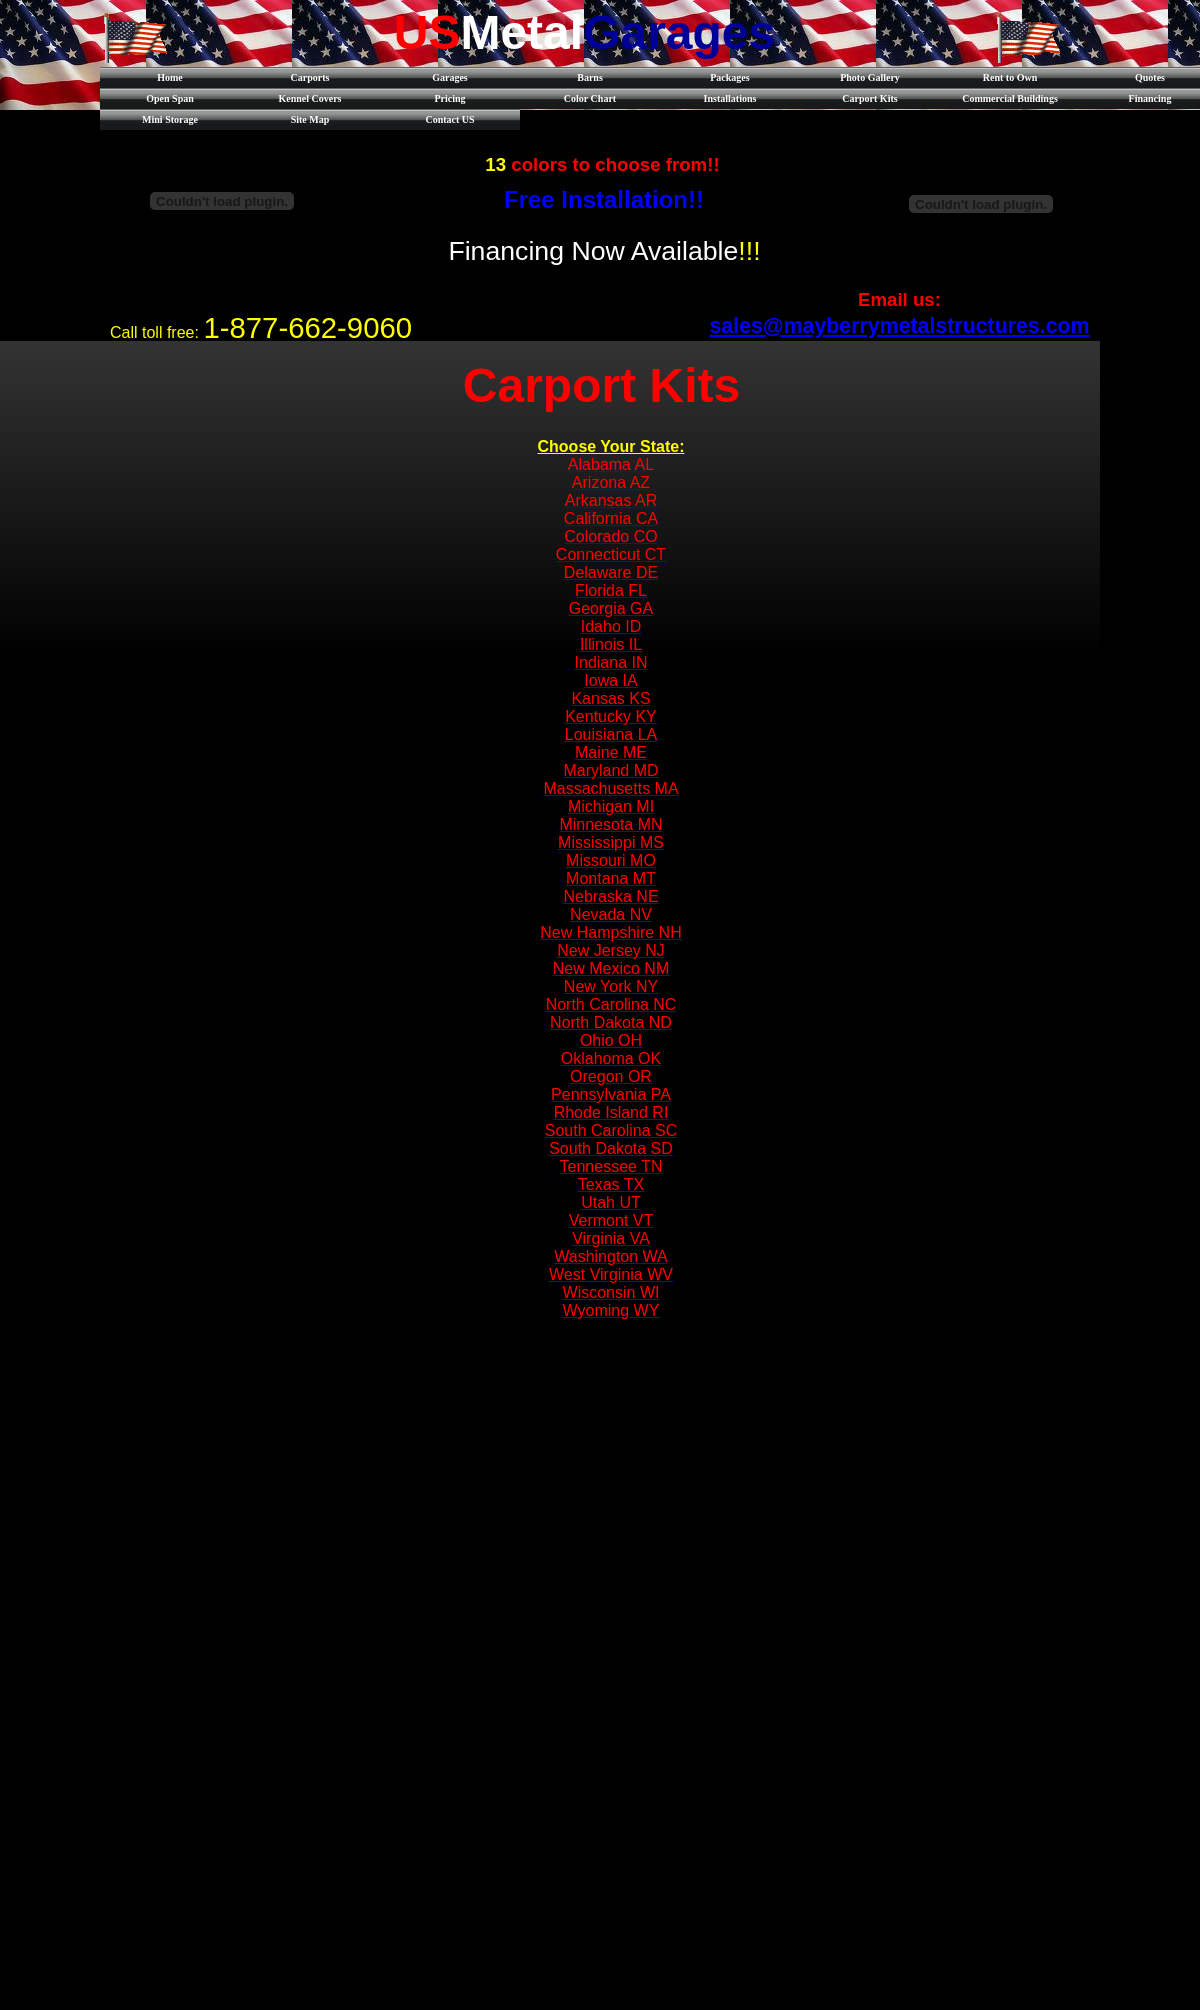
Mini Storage (170, 119)
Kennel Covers (309, 98)
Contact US (449, 119)
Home (170, 77)
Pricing (449, 98)
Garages (450, 77)
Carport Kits (869, 98)
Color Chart (590, 98)
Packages (729, 77)
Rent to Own (1010, 77)
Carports (310, 77)
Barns (590, 77)
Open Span (170, 98)
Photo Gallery (870, 77)
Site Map (310, 119)
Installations (730, 98)
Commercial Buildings (1010, 98)
